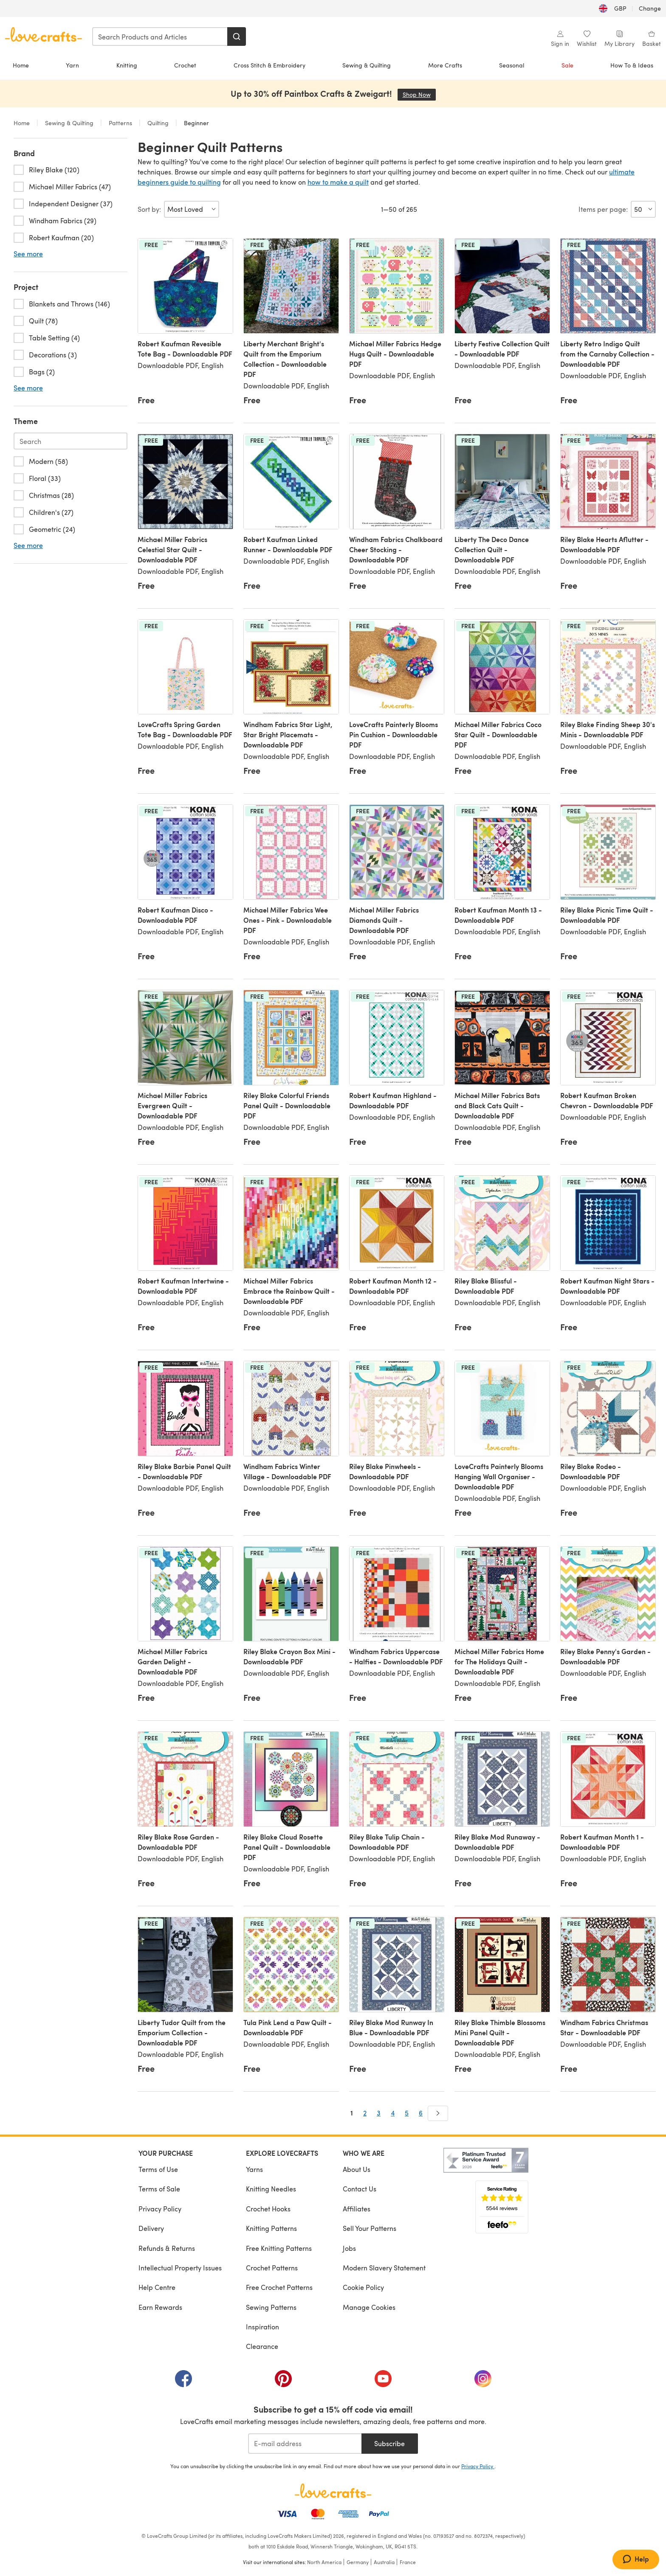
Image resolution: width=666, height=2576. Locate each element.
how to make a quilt (338, 181)
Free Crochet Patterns (279, 2287)
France (408, 2562)
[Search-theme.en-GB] (70, 441)
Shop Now (419, 94)
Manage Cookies (369, 2307)
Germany (358, 2562)
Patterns (120, 123)
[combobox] (160, 36)
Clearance (262, 2346)
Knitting (126, 65)
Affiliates (356, 2208)
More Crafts (445, 65)
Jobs (349, 2248)
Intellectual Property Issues (180, 2267)
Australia (384, 2562)
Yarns (254, 2169)
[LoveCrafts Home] (333, 2490)
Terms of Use (158, 2169)
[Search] (236, 36)
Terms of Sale (159, 2188)
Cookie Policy (363, 2287)
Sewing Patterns (271, 2307)
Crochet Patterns (272, 2267)
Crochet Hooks (268, 2208)
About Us (356, 2169)
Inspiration (262, 2326)
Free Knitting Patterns (279, 2248)
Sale (567, 65)
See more (28, 254)
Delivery (151, 2228)
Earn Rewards (160, 2307)
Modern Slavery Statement (384, 2267)
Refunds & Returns (166, 2248)
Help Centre (156, 2287)
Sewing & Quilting (366, 65)
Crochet (185, 65)
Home (21, 65)
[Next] (438, 2113)
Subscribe (389, 2443)
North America (324, 2562)
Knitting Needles (271, 2188)
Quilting (158, 123)
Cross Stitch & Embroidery (269, 65)
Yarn (72, 65)
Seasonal (511, 65)
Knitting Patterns (271, 2228)
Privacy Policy (159, 2208)
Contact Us (359, 2188)
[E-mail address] (304, 2443)
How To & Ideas (631, 65)
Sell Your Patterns (369, 2228)
